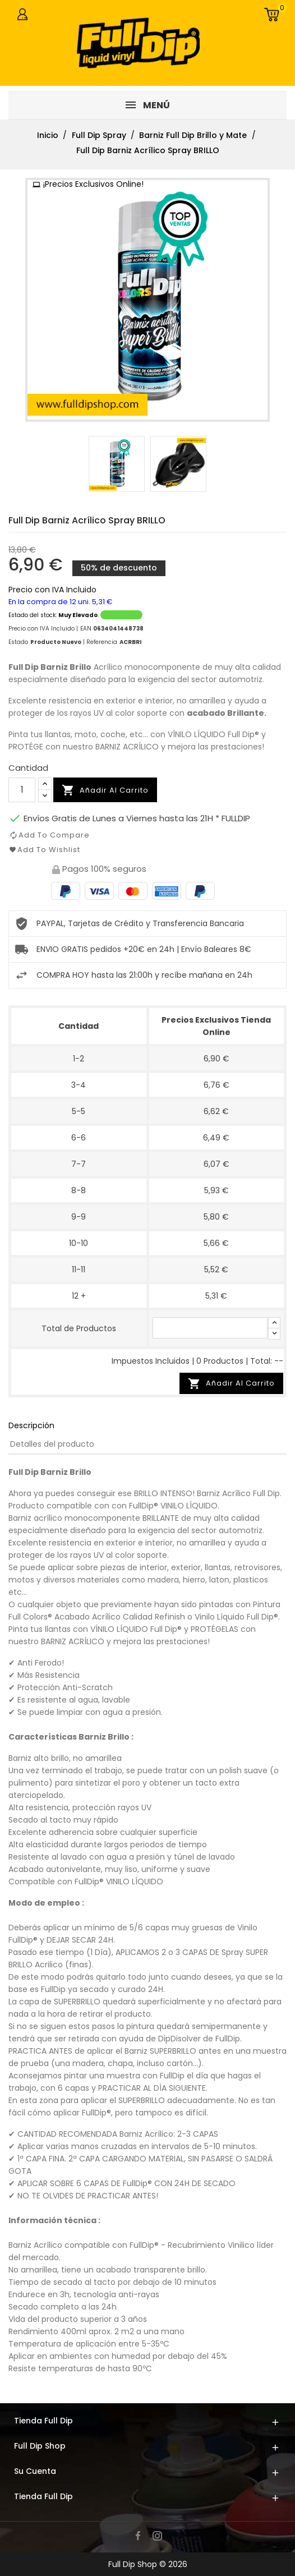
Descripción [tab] (31, 1425)
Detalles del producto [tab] (52, 1444)
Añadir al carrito (105, 790)
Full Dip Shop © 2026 (147, 2564)
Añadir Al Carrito (231, 1383)
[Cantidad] (21, 790)
